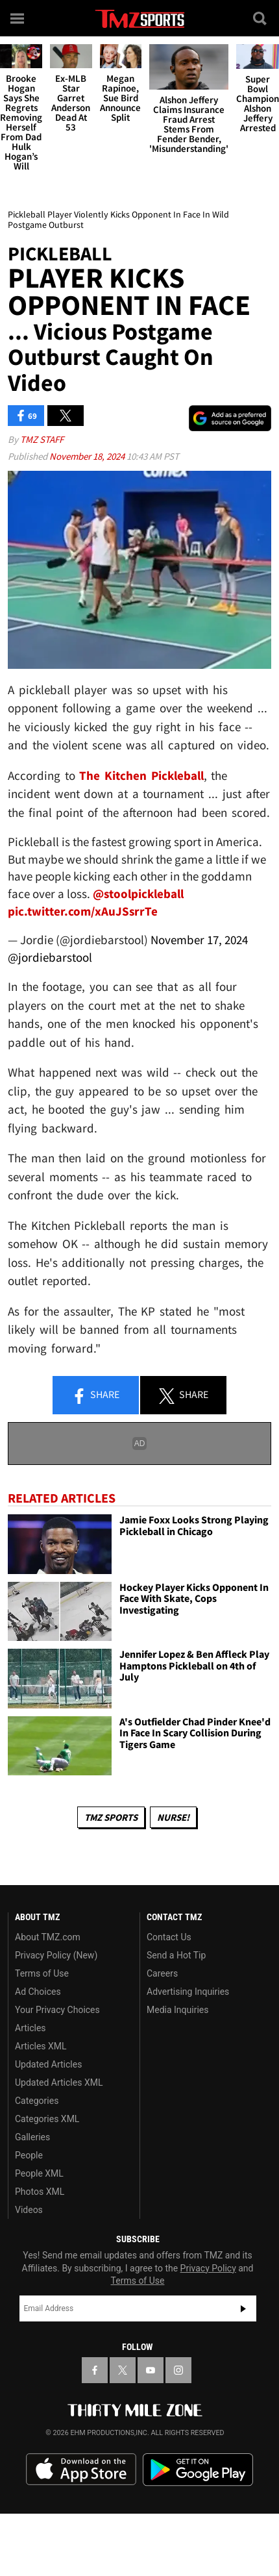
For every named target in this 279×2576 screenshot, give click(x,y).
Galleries (32, 2137)
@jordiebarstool (50, 957)
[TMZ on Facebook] (95, 2370)
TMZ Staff (42, 439)
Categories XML (47, 2119)
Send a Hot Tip (176, 1955)
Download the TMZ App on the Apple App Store (81, 2469)
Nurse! (173, 1817)
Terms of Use (42, 1973)
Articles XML (41, 2046)
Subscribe (243, 2308)
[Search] (261, 18)
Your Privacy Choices (57, 2010)
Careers (162, 1973)
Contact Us (169, 1937)
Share (95, 1395)
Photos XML (39, 2191)
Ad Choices (38, 1991)
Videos (29, 2210)
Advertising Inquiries (188, 1991)
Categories (36, 2100)
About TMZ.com (47, 1937)
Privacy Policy (208, 2268)
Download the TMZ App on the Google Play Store (198, 2469)
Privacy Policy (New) (56, 1955)
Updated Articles (48, 2064)
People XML (39, 2173)
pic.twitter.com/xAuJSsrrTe (83, 911)
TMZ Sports (111, 1817)
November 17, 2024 (199, 939)
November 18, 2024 (88, 456)
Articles (30, 2028)
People (29, 2155)
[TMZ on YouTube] (151, 2370)
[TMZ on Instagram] (178, 2370)
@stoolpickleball (138, 893)
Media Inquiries (177, 2010)
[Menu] (18, 18)
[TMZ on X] (123, 2370)
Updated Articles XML (59, 2082)
